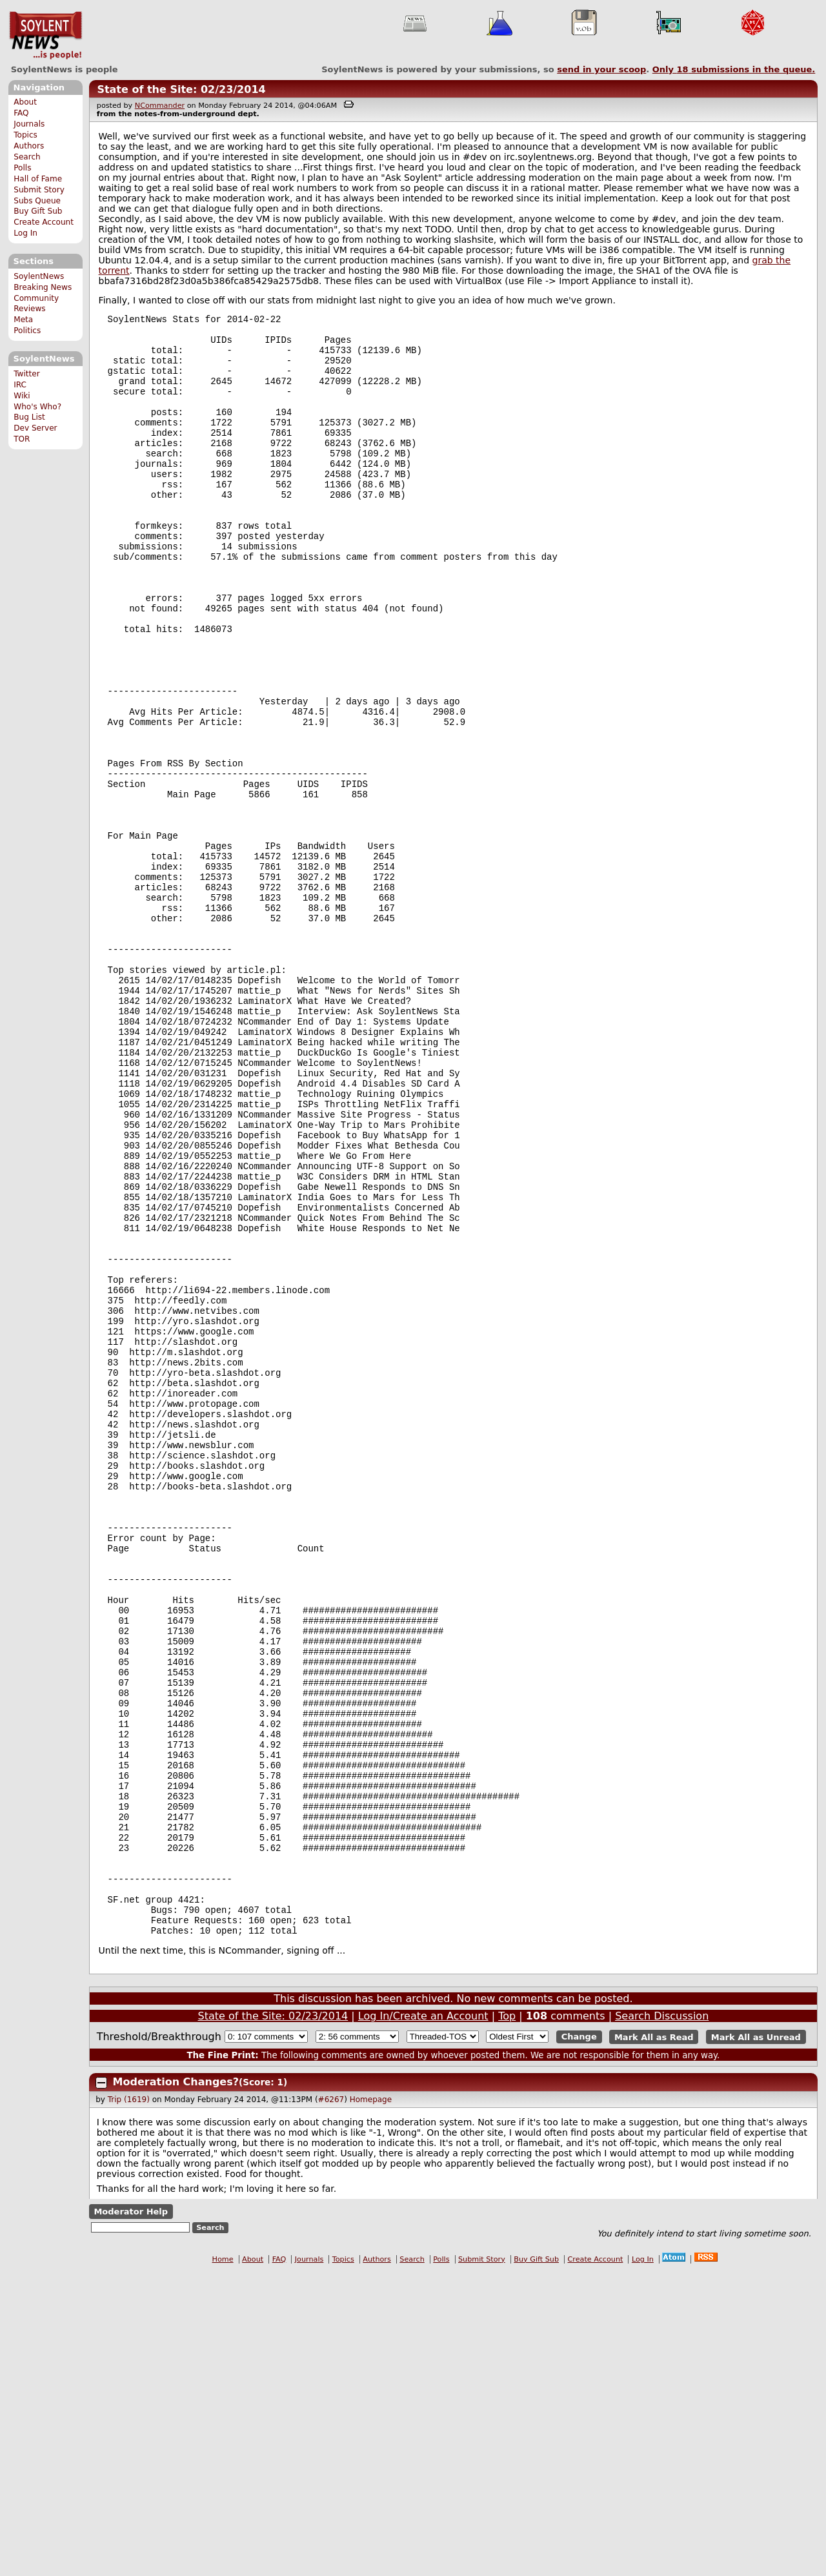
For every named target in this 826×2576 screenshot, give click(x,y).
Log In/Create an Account (423, 2320)
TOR (22, 439)
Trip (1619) (129, 2403)
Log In (25, 233)
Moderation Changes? (176, 2386)
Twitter (26, 373)
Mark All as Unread (756, 2341)
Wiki (22, 395)
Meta (23, 319)
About (25, 102)
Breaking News (43, 287)
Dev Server (35, 428)
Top (507, 2320)
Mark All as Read (654, 2341)
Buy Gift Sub (38, 211)
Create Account (44, 222)
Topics (25, 134)
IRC (20, 384)
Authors (29, 145)
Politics (27, 330)
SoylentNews (45, 35)
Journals (29, 123)
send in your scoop (601, 69)
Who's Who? (37, 406)
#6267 (331, 2403)
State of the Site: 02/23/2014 (181, 89)
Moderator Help (131, 2515)
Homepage (371, 2403)
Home (223, 2563)
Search (27, 156)
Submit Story (39, 189)
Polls (22, 167)
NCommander (160, 105)
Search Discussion (662, 2320)
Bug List (29, 417)
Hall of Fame (38, 178)
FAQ (21, 113)
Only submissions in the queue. (734, 69)
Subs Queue (37, 200)
